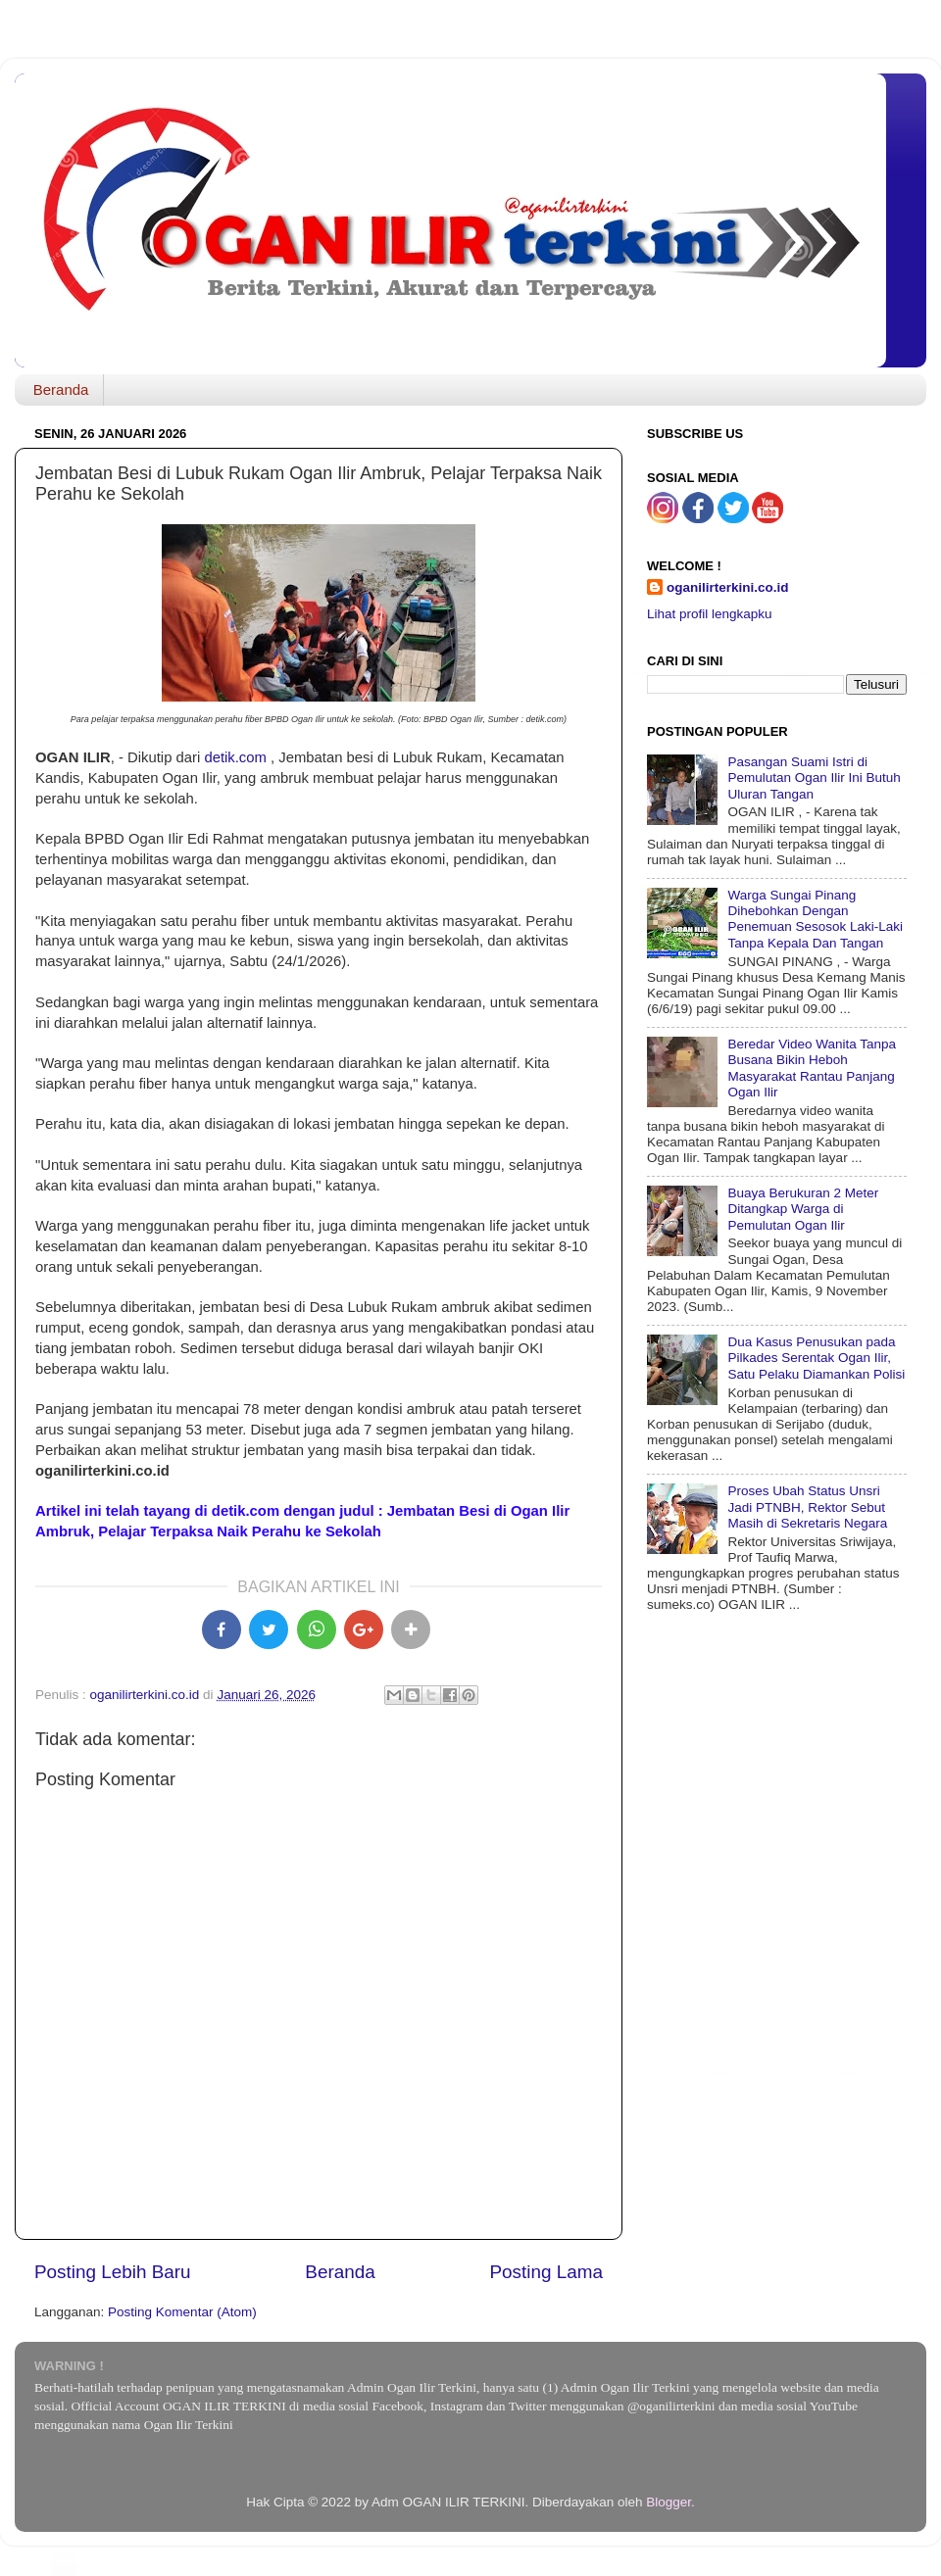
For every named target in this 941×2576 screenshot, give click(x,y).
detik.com (235, 757)
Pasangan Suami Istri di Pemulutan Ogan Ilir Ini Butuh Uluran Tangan (813, 777)
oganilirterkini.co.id (728, 587)
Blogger (668, 2502)
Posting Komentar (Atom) (182, 2312)
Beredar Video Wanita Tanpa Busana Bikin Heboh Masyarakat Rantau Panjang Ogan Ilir (811, 1068)
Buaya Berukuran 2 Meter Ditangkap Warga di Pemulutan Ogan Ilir (802, 1209)
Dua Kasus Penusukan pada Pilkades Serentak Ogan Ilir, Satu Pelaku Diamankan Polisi (816, 1358)
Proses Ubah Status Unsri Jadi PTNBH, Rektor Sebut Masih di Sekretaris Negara (807, 1506)
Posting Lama (546, 2271)
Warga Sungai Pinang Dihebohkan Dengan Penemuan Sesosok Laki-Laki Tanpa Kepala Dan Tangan (815, 919)
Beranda (61, 389)
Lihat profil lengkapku (709, 614)
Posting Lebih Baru (112, 2271)
